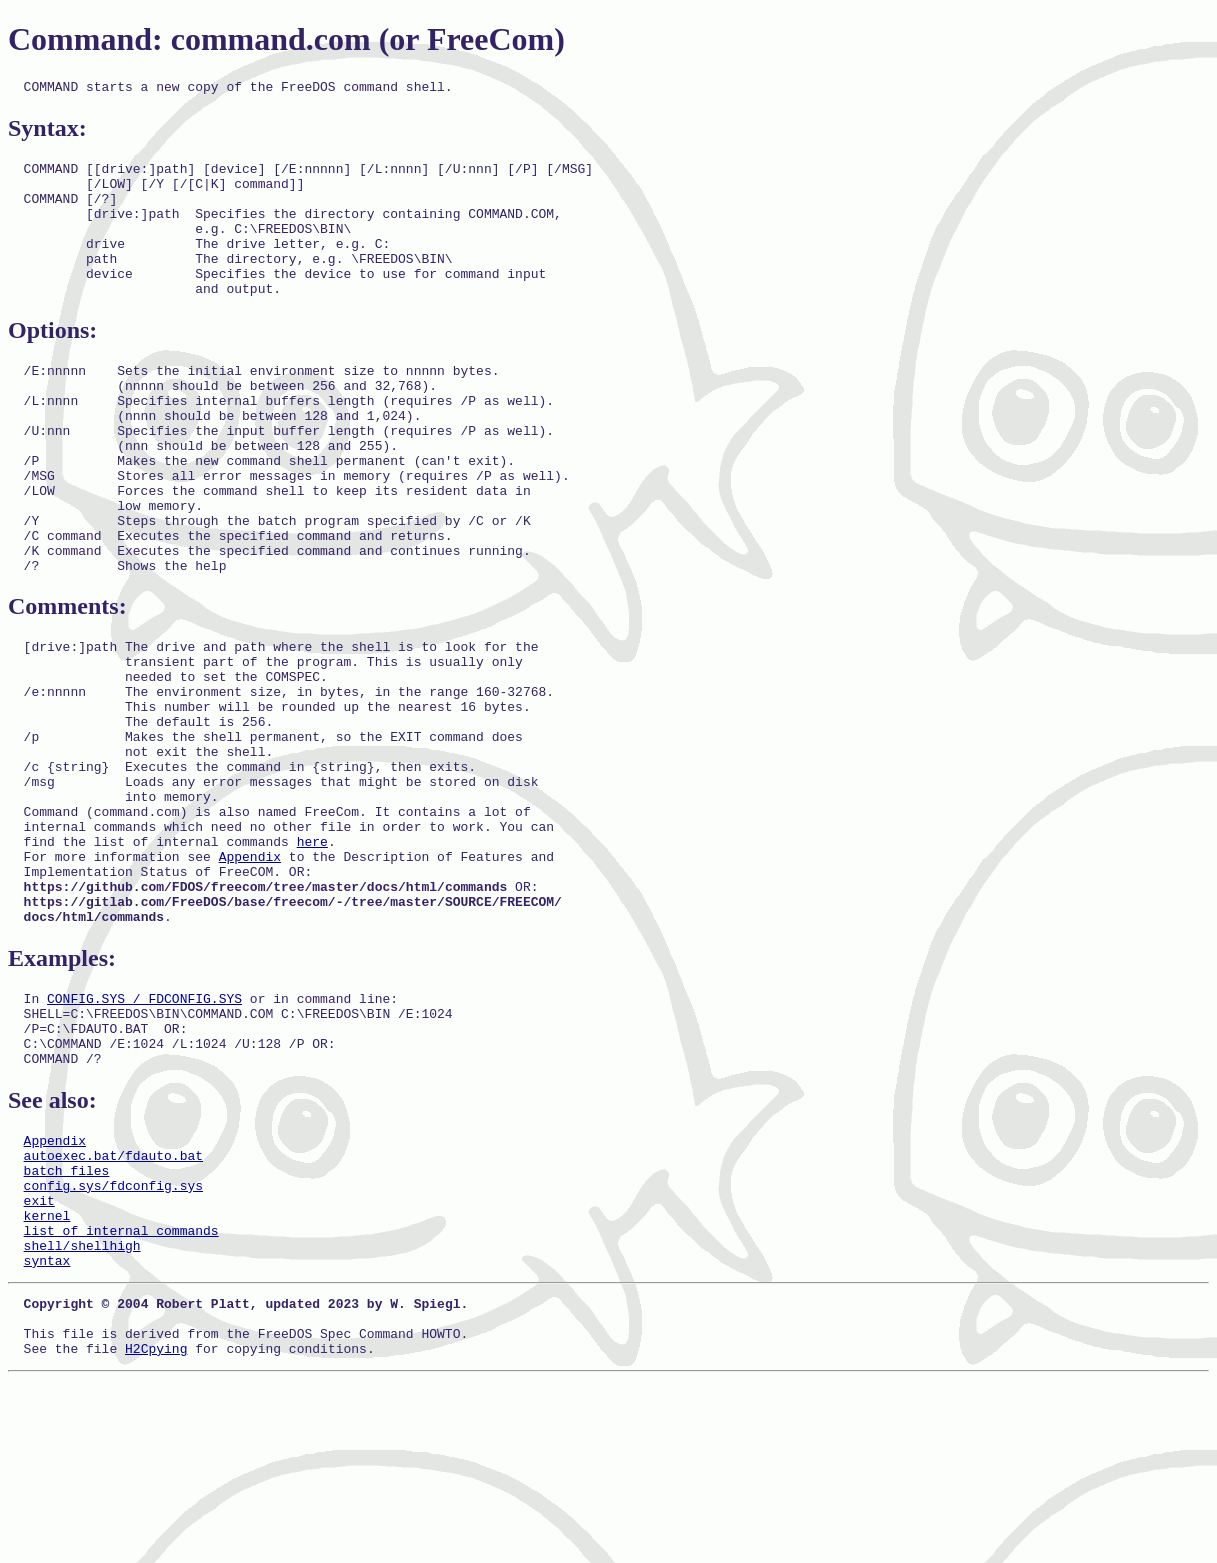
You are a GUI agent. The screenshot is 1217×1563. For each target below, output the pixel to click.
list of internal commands (121, 1395)
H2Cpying (156, 1531)
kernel (47, 1377)
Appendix (250, 973)
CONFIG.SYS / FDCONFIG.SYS (144, 1130)
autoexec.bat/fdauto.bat (113, 1305)
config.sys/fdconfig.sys (113, 1341)
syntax (47, 1431)
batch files (67, 1323)
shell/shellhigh (82, 1413)
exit (39, 1359)
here (312, 955)
